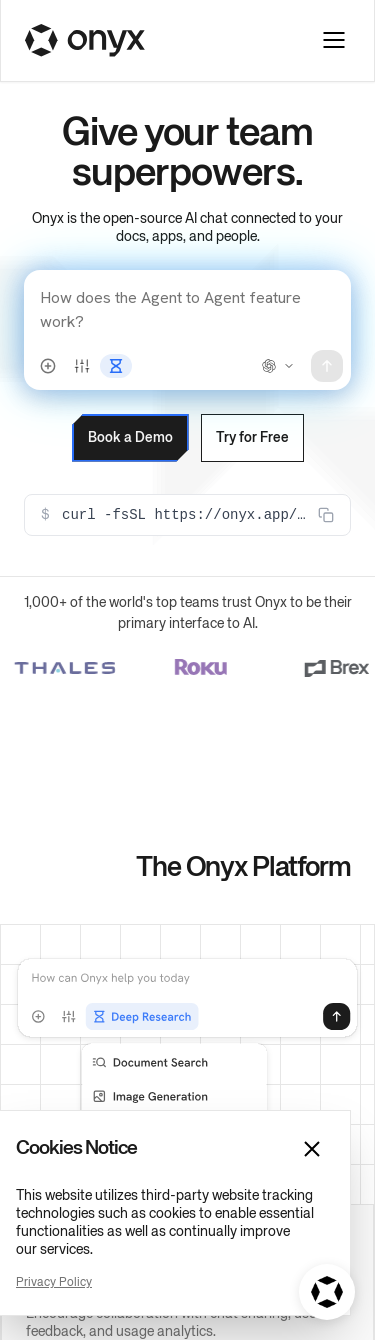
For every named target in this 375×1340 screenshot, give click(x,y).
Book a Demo (90, 343)
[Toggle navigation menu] (334, 40)
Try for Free (224, 343)
